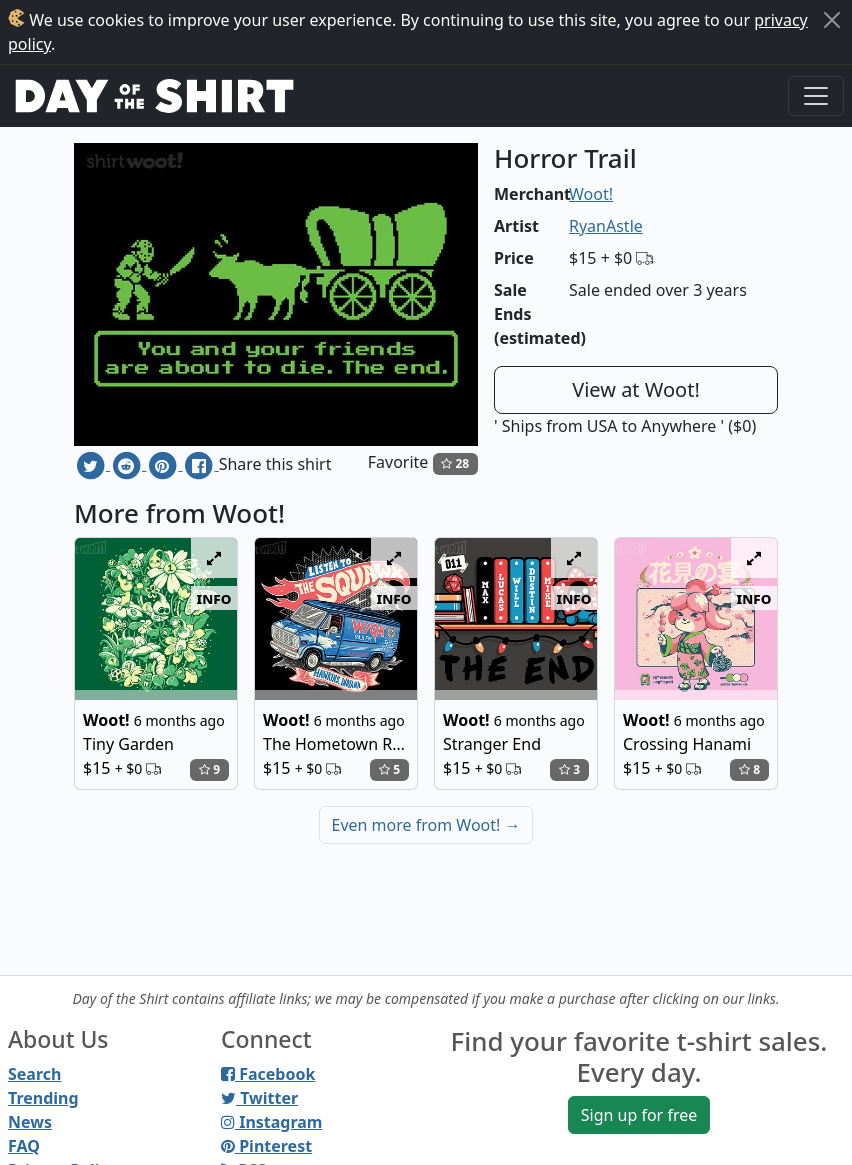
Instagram (271, 1122)
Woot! (591, 194)
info (214, 598)
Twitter (259, 1098)
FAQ (24, 1146)
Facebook (268, 1074)
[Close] (832, 20)
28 (455, 463)
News (30, 1122)
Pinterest (266, 1146)
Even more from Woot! (426, 825)
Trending (43, 1098)
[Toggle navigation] (816, 96)
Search (34, 1074)
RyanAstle (606, 226)
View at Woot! (636, 389)
